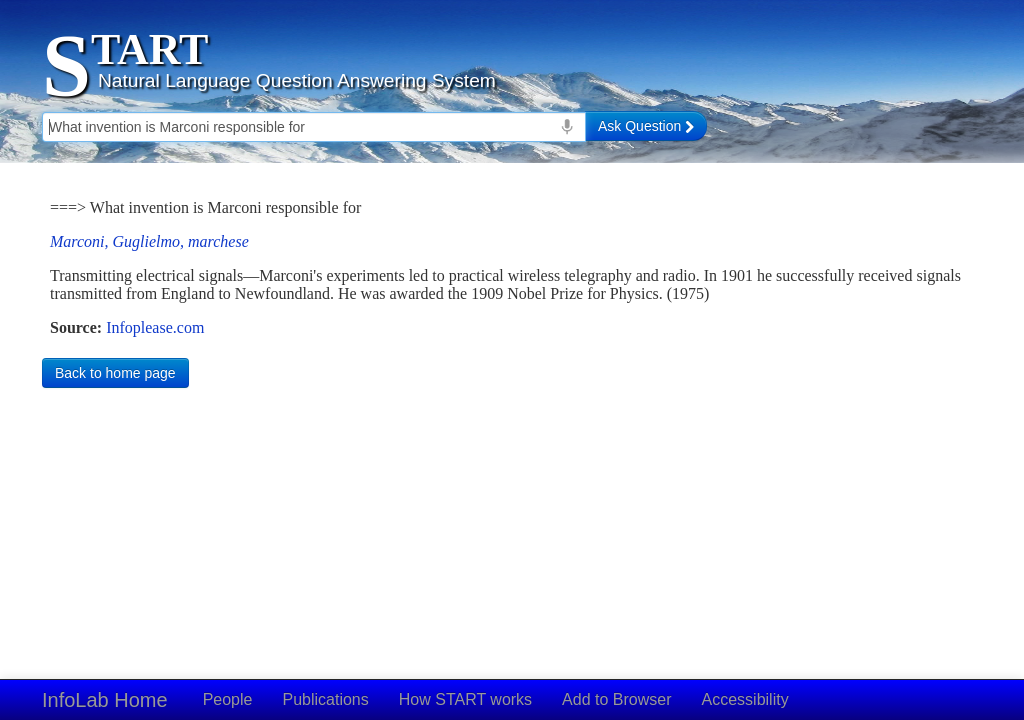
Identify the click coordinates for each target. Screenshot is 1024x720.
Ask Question (646, 126)
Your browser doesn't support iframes (512, 268)
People (228, 699)
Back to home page (115, 373)
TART (149, 49)
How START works (465, 699)
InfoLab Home (105, 700)
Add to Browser (616, 699)
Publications (325, 699)
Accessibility (745, 699)
